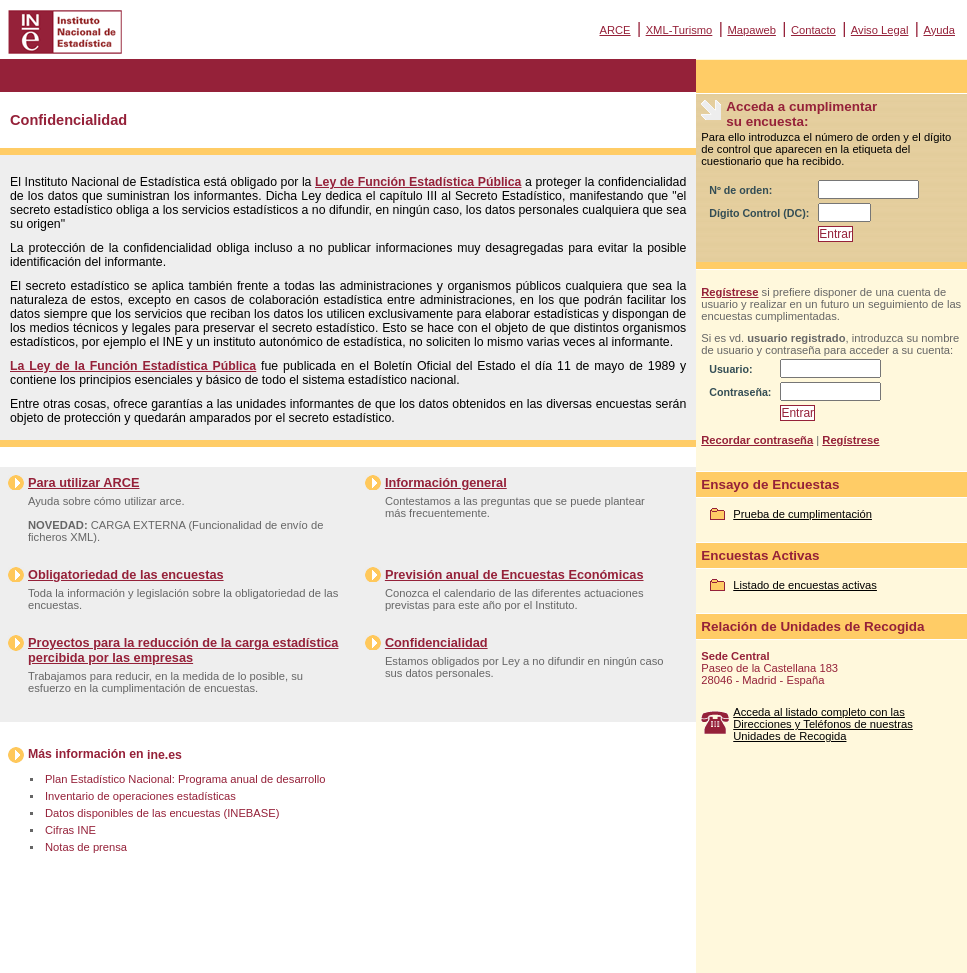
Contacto (813, 30)
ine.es (164, 755)
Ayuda (939, 30)
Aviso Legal (880, 30)
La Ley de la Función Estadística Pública (133, 366)
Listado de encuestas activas (805, 585)
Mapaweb (751, 30)
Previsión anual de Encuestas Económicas (514, 574)
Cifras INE (70, 830)
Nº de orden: (740, 190)
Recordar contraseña (757, 440)
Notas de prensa (86, 847)
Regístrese (729, 292)
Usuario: (730, 369)
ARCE (614, 30)
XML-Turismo (679, 30)
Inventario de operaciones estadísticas (140, 796)
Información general (446, 482)
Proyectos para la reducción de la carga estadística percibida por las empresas (183, 650)
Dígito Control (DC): (759, 213)
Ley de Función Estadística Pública (418, 182)
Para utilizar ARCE (83, 482)
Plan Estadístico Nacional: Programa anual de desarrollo (185, 779)
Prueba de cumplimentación (802, 514)
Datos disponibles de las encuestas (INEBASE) (162, 813)
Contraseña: (740, 392)
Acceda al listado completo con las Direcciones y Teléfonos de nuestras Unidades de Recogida (823, 724)
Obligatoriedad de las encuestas (126, 574)
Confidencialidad (436, 642)
